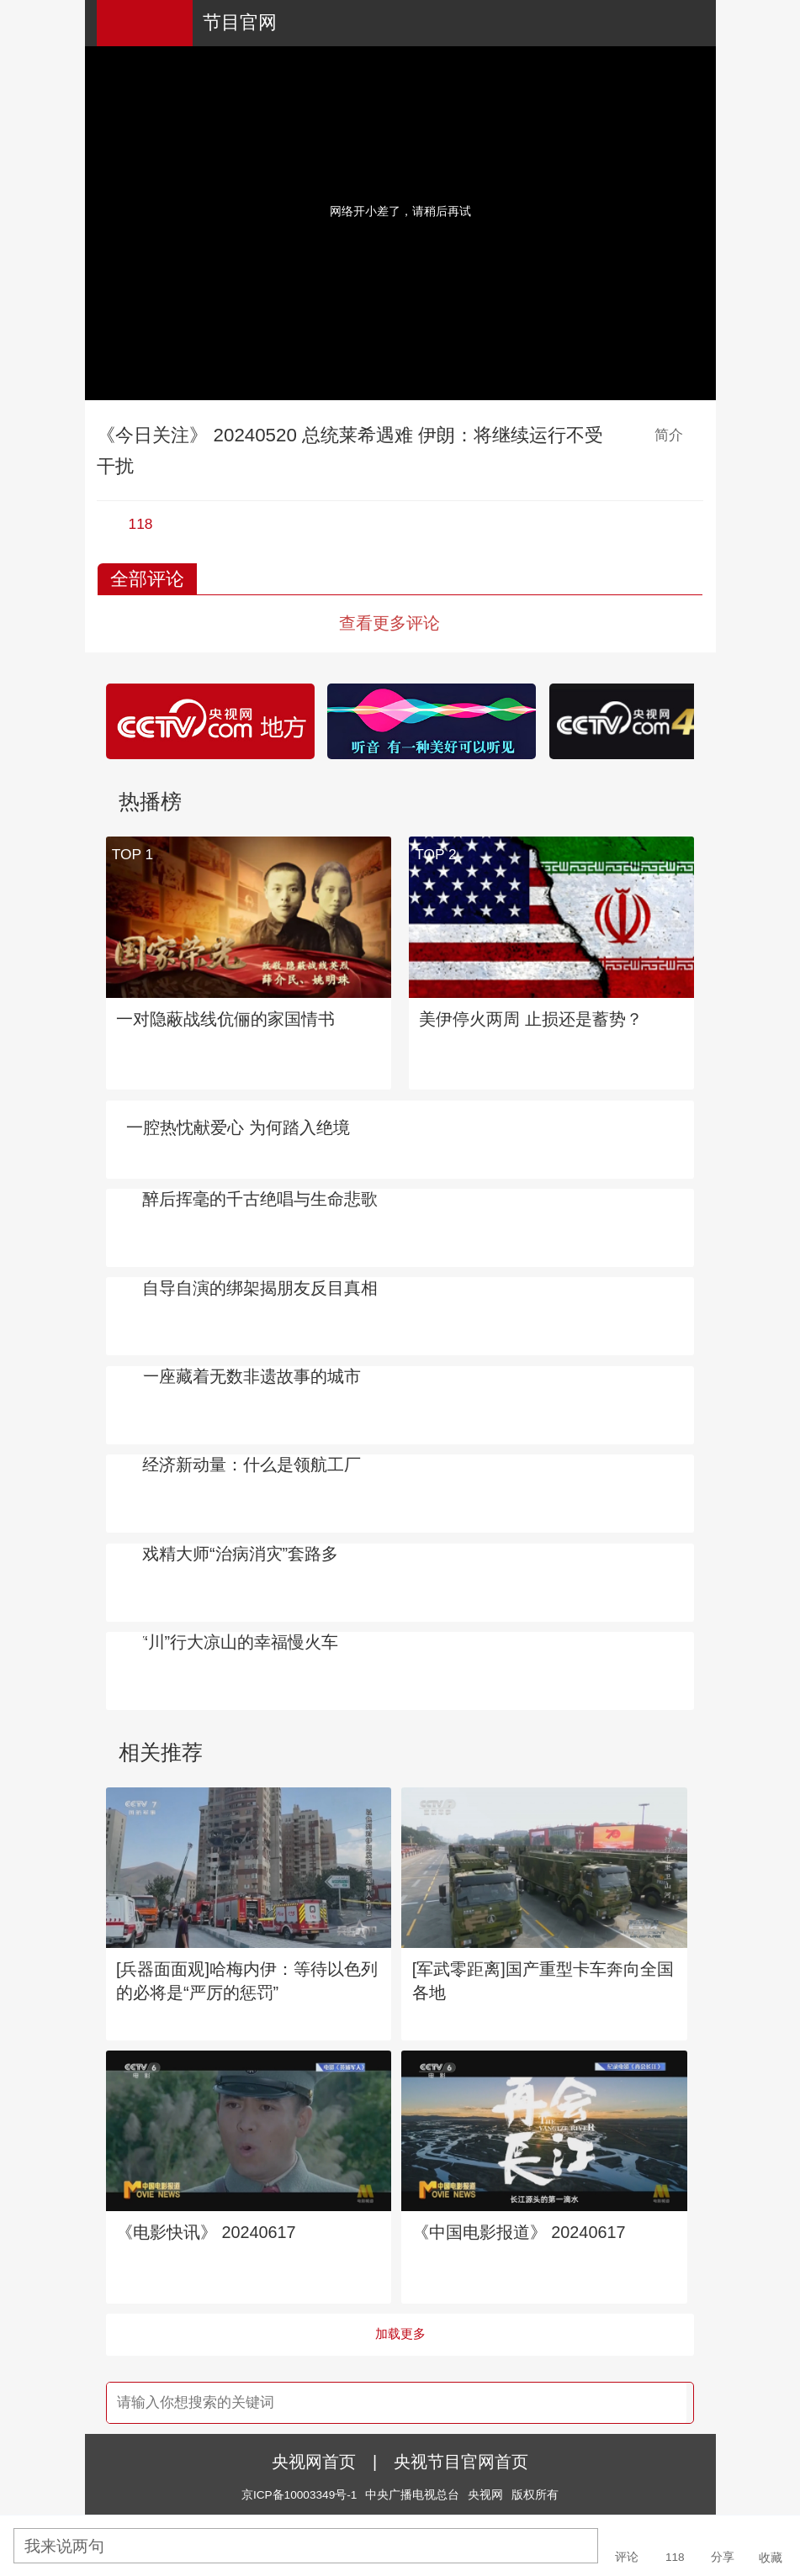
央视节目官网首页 (461, 2461)
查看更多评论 (389, 623)
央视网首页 (314, 2461)
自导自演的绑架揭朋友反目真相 (260, 1288)
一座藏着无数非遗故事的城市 (251, 1376)
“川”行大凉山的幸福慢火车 (240, 1642)
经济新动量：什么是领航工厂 (251, 1464)
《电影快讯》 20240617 (206, 2232)
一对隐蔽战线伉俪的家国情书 (225, 1019)
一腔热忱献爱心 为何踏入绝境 (238, 1127)
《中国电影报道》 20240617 (519, 2232)
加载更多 (400, 2334)
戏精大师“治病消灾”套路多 (240, 1553)
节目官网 (240, 22)
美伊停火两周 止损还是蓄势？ (531, 1019)
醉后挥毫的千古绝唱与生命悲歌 (260, 1199)
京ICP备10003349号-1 (299, 2495)
